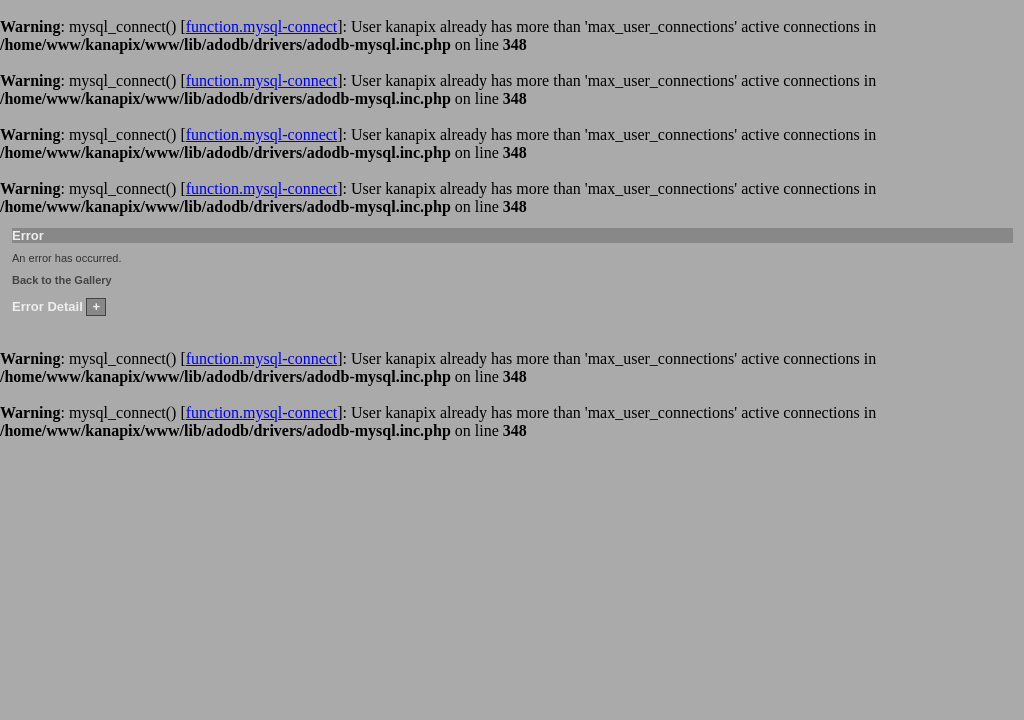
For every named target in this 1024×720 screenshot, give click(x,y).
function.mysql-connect (262, 26)
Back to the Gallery (62, 280)
